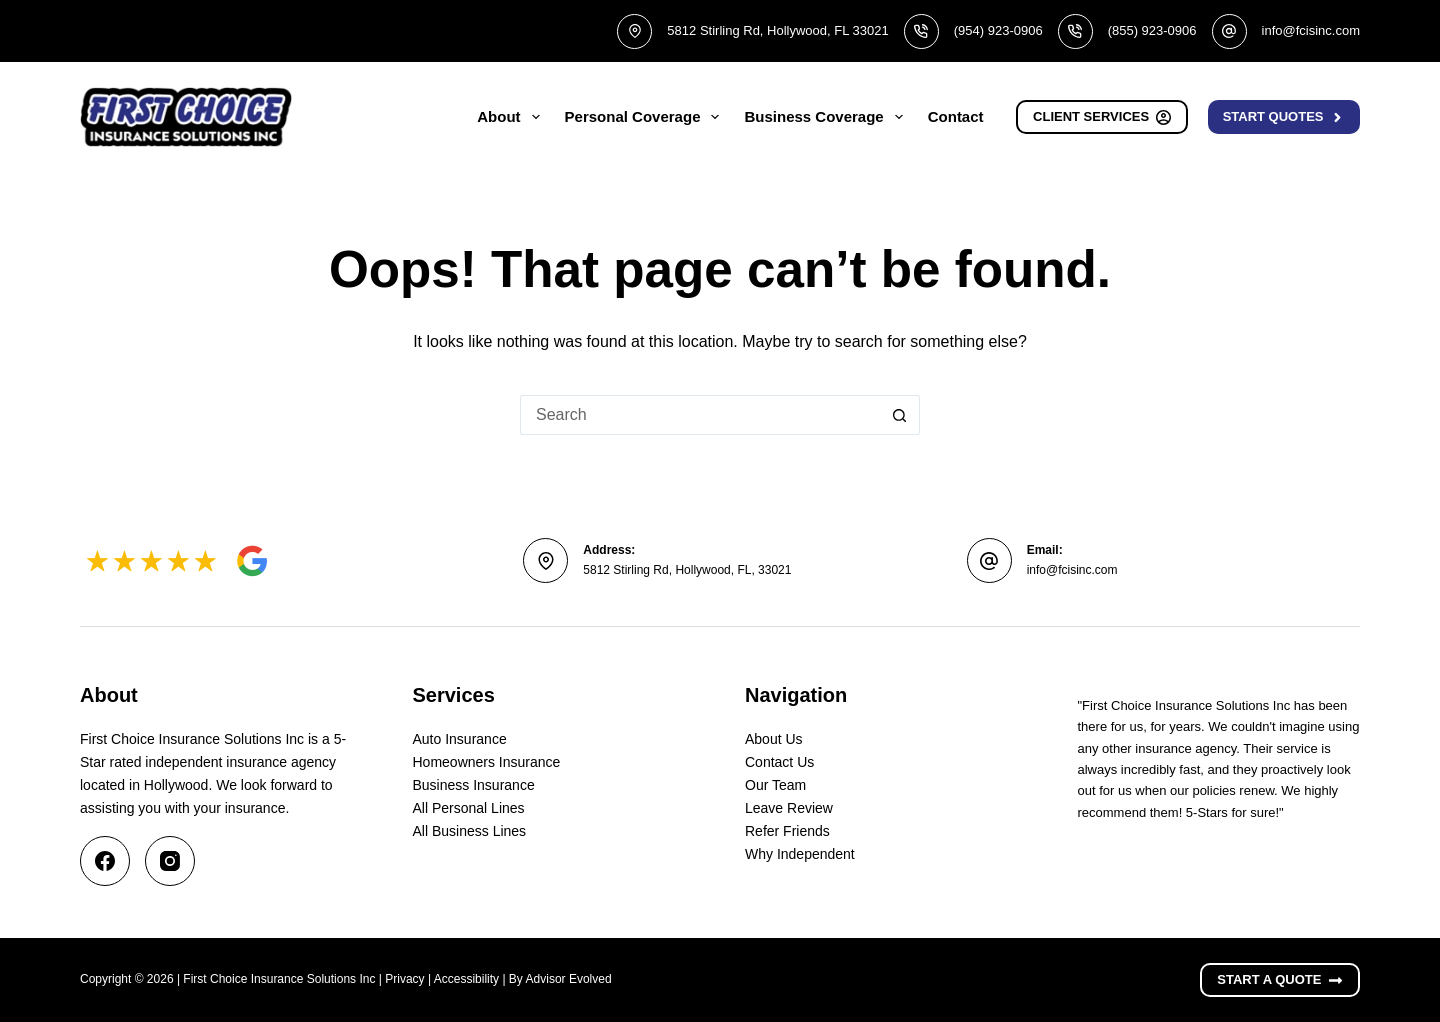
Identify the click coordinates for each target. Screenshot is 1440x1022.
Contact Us (779, 762)
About (512, 117)
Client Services (1102, 117)
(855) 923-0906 (1152, 30)
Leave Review (789, 808)
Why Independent (800, 854)
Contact (956, 116)
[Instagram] (170, 861)
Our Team (775, 785)
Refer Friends (787, 831)
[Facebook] (105, 861)
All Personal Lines (469, 808)
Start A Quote (1280, 980)
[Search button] (900, 415)
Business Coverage (827, 117)
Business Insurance (474, 785)
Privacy (404, 979)
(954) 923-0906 (998, 30)
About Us (774, 739)
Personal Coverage (646, 117)
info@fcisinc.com (1311, 30)
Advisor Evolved (569, 979)
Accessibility (466, 979)
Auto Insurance (460, 739)
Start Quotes (1284, 117)
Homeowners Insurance (487, 762)
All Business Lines (470, 831)
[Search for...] (700, 415)
